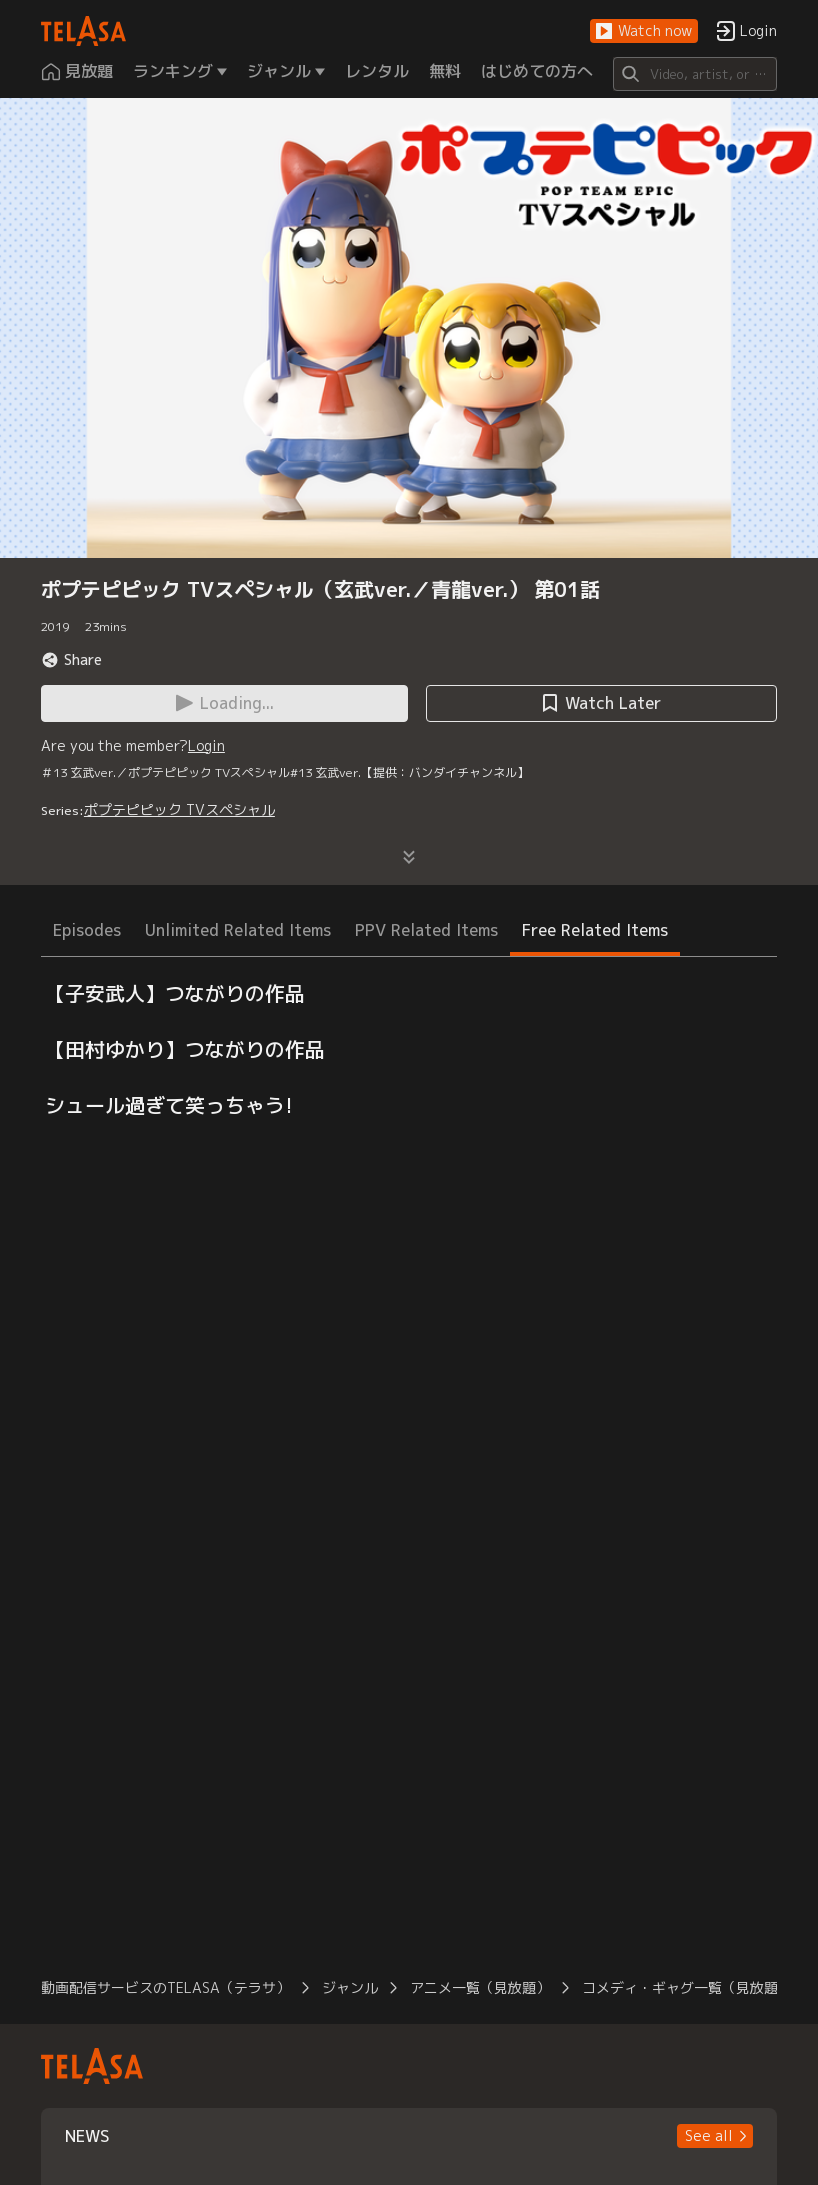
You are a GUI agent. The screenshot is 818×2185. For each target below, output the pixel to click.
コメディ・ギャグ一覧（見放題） (687, 1987)
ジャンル (350, 1987)
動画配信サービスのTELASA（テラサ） (165, 1987)
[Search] (695, 74)
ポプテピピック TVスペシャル (179, 809)
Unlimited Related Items (238, 930)
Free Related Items (595, 930)
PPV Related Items (426, 930)
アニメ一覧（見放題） (480, 1987)
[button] (644, 31)
